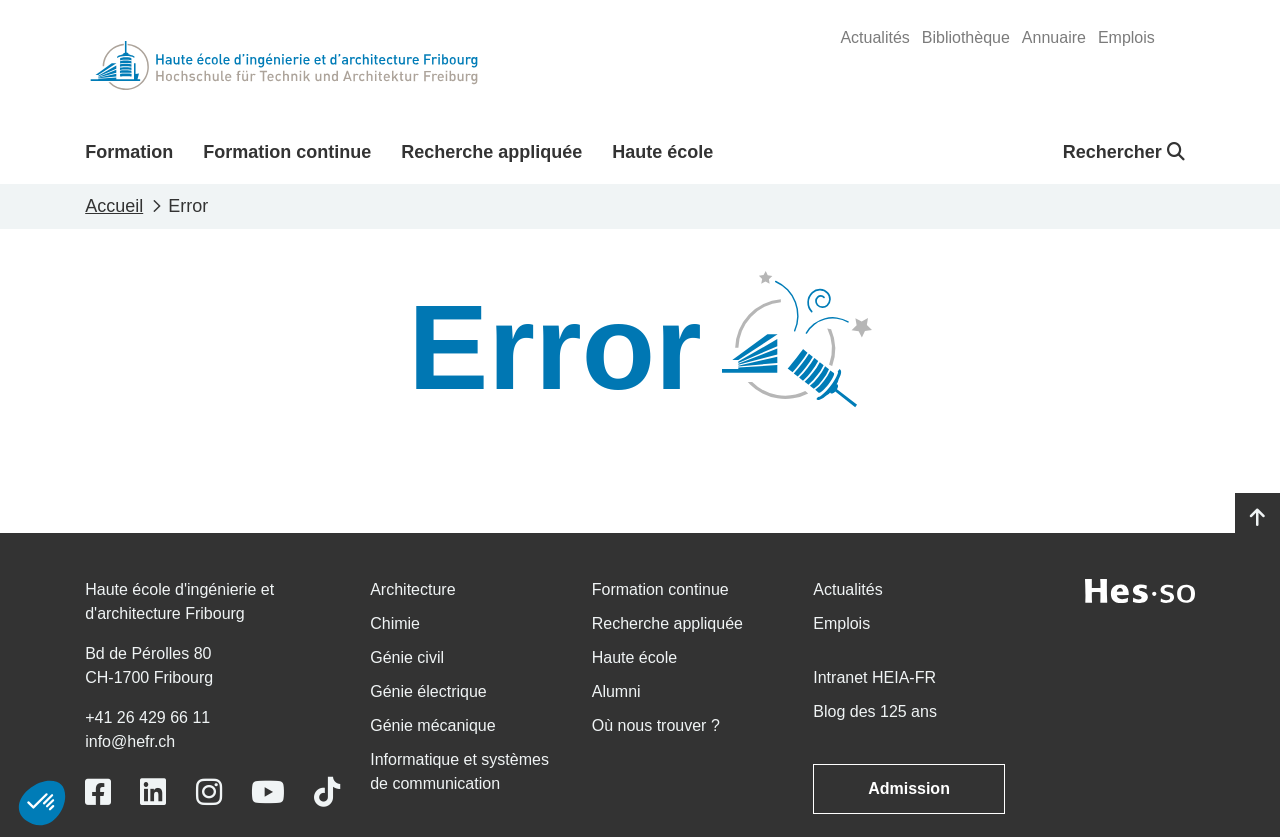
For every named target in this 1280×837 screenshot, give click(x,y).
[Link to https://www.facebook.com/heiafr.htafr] (98, 792)
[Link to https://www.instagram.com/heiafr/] (209, 792)
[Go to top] (1257, 518)
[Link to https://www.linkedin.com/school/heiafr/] (153, 792)
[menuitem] (874, 38)
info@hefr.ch (130, 741)
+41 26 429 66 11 (147, 717)
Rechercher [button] (1124, 152)
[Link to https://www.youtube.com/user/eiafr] (268, 792)
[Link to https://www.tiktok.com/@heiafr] (327, 792)
